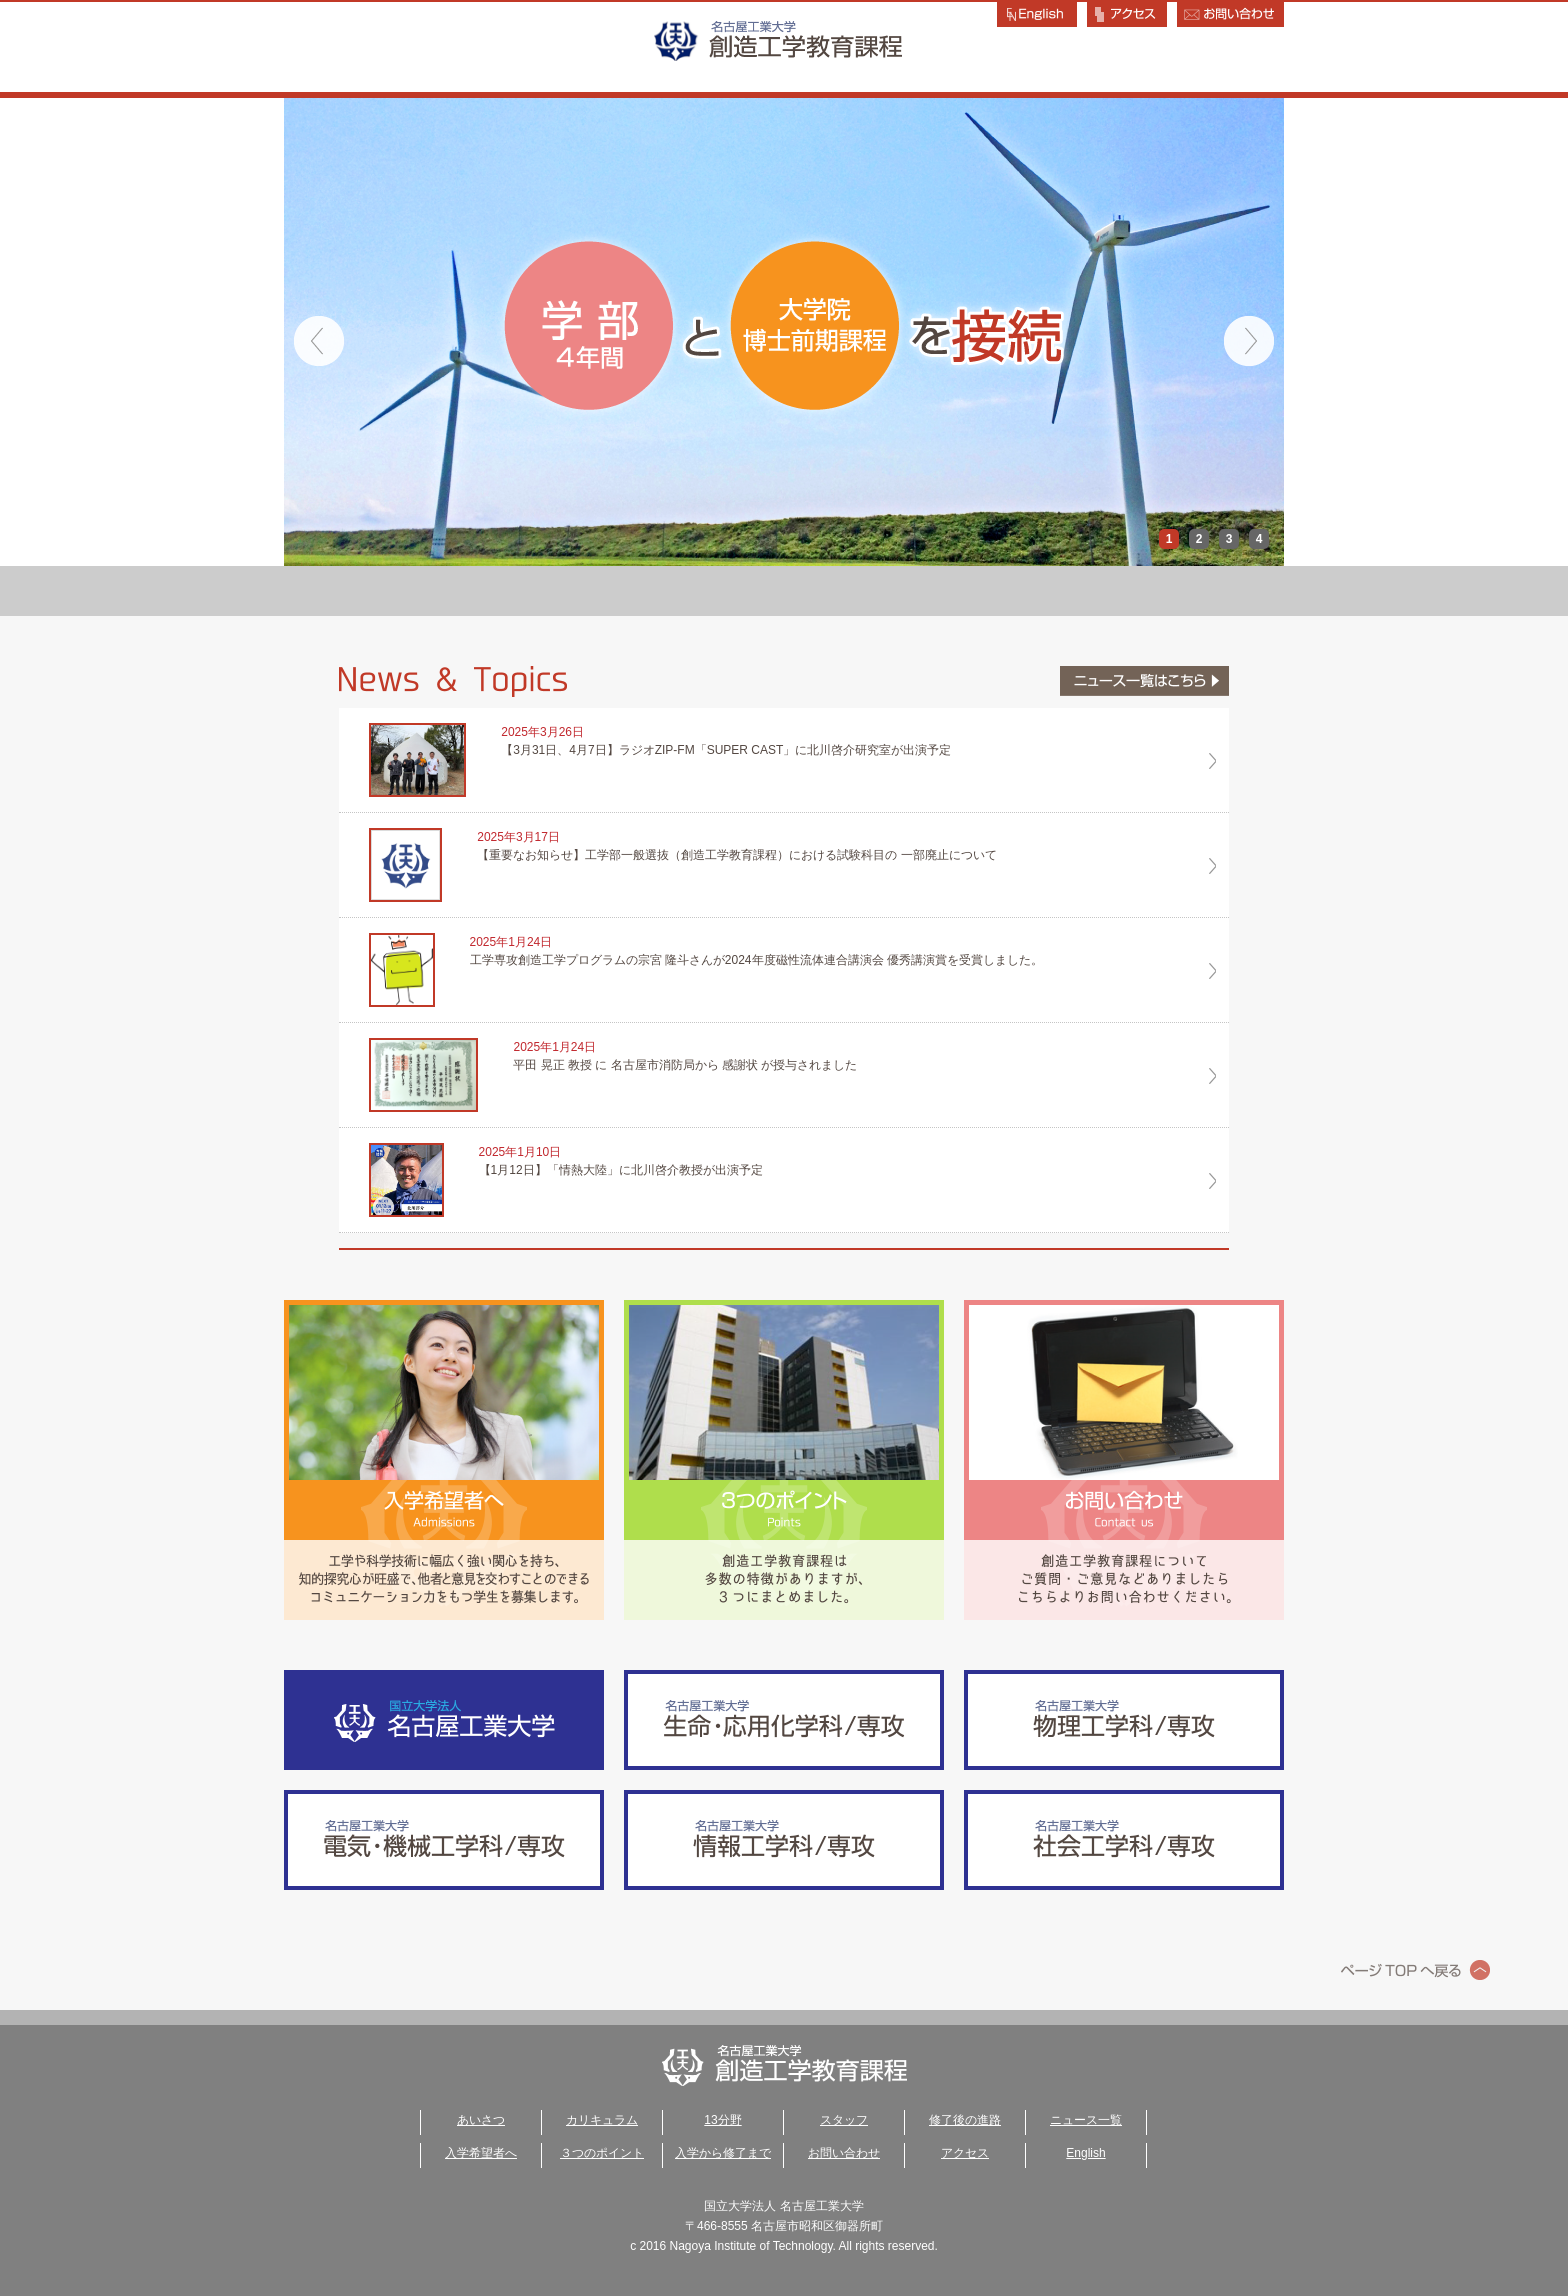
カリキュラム (585, 591)
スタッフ (984, 591)
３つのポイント (602, 2153)
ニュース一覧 (1086, 2120)
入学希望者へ (481, 2153)
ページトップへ (1415, 1970)
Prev (319, 341)
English (1085, 2153)
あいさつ (384, 591)
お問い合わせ (844, 2153)
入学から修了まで (723, 2153)
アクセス (965, 2153)
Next (1249, 341)
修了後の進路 (1184, 591)
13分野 (785, 591)
